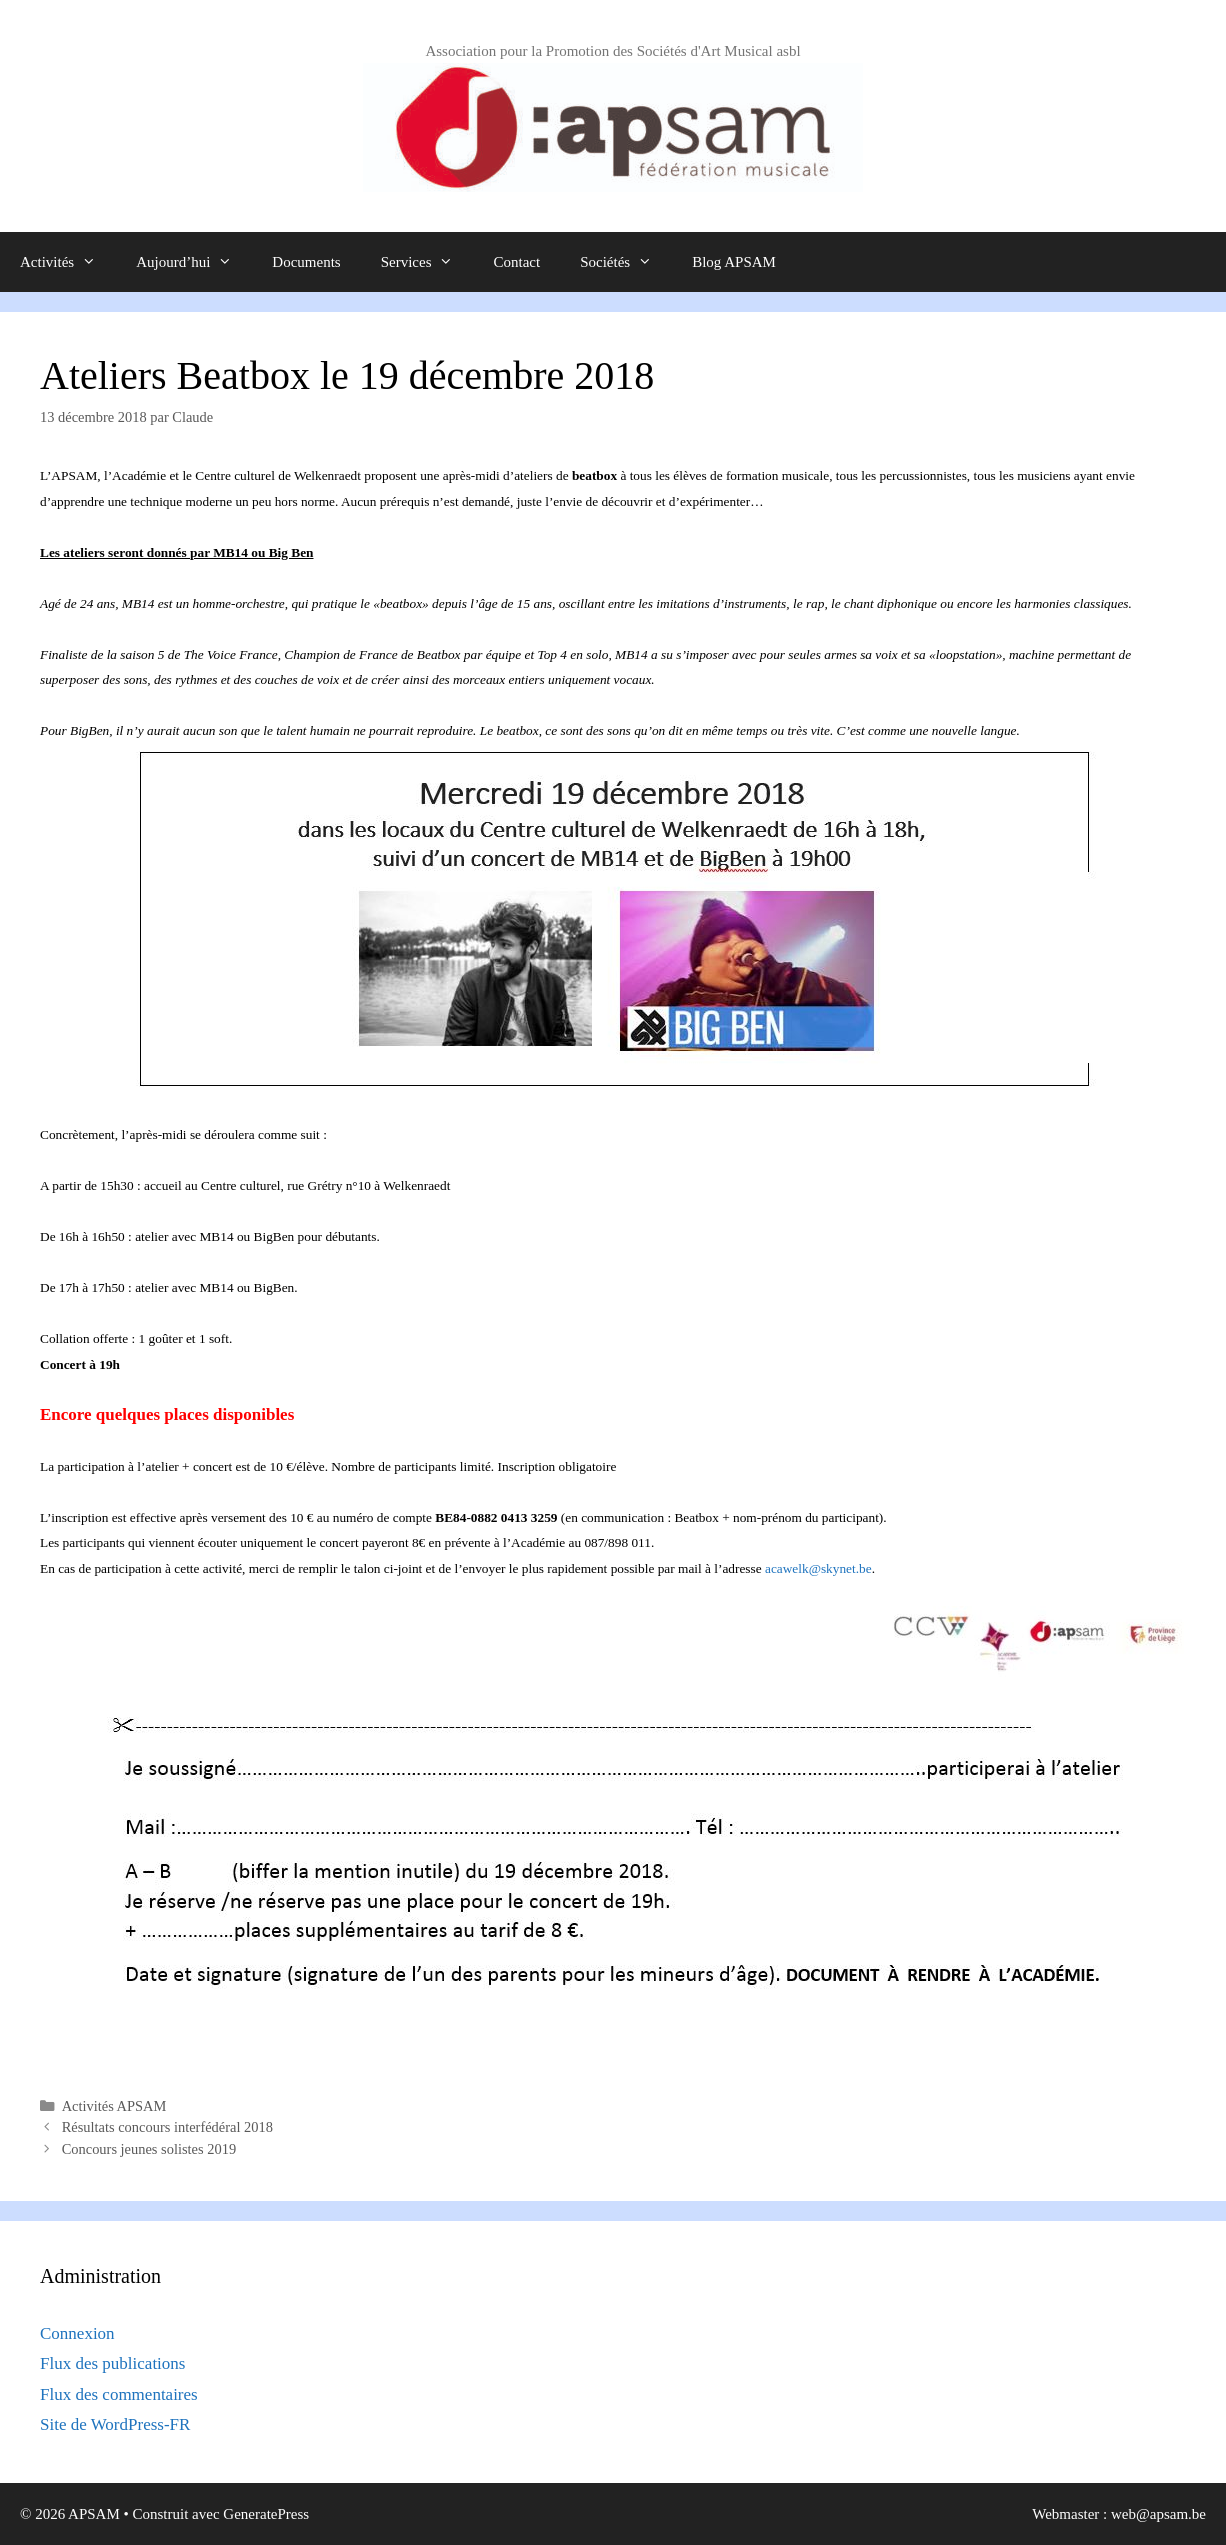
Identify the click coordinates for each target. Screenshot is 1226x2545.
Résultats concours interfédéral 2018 (167, 2127)
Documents (306, 262)
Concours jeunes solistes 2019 (149, 2149)
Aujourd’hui (194, 262)
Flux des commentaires (119, 2394)
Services (427, 262)
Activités (68, 262)
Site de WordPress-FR (115, 2424)
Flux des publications (112, 2363)
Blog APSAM (734, 262)
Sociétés (626, 262)
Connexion (77, 2333)
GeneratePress (266, 2514)
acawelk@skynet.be (818, 1568)
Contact (516, 262)
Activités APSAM (114, 2106)
